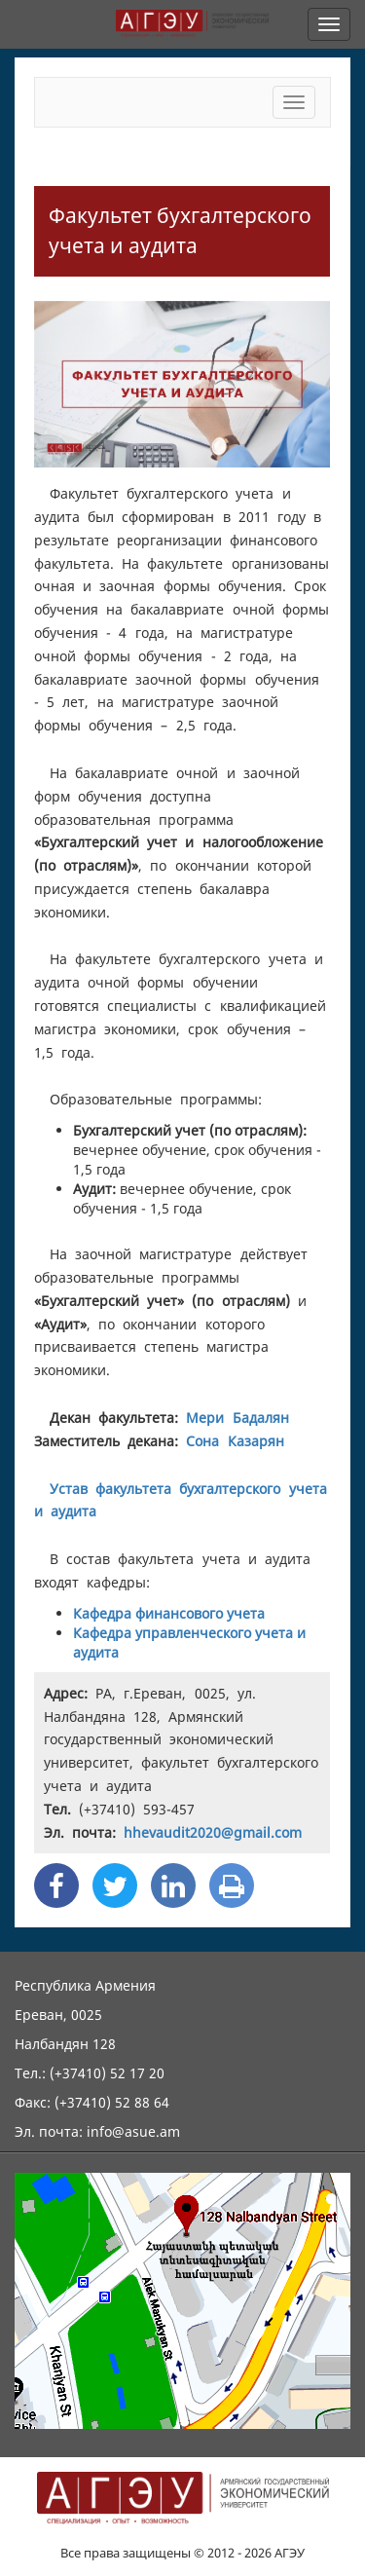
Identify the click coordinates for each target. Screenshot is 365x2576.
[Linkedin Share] (173, 1885)
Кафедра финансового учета (169, 1613)
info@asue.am (133, 2131)
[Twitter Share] (114, 1885)
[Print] (231, 1885)
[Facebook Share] (56, 1885)
